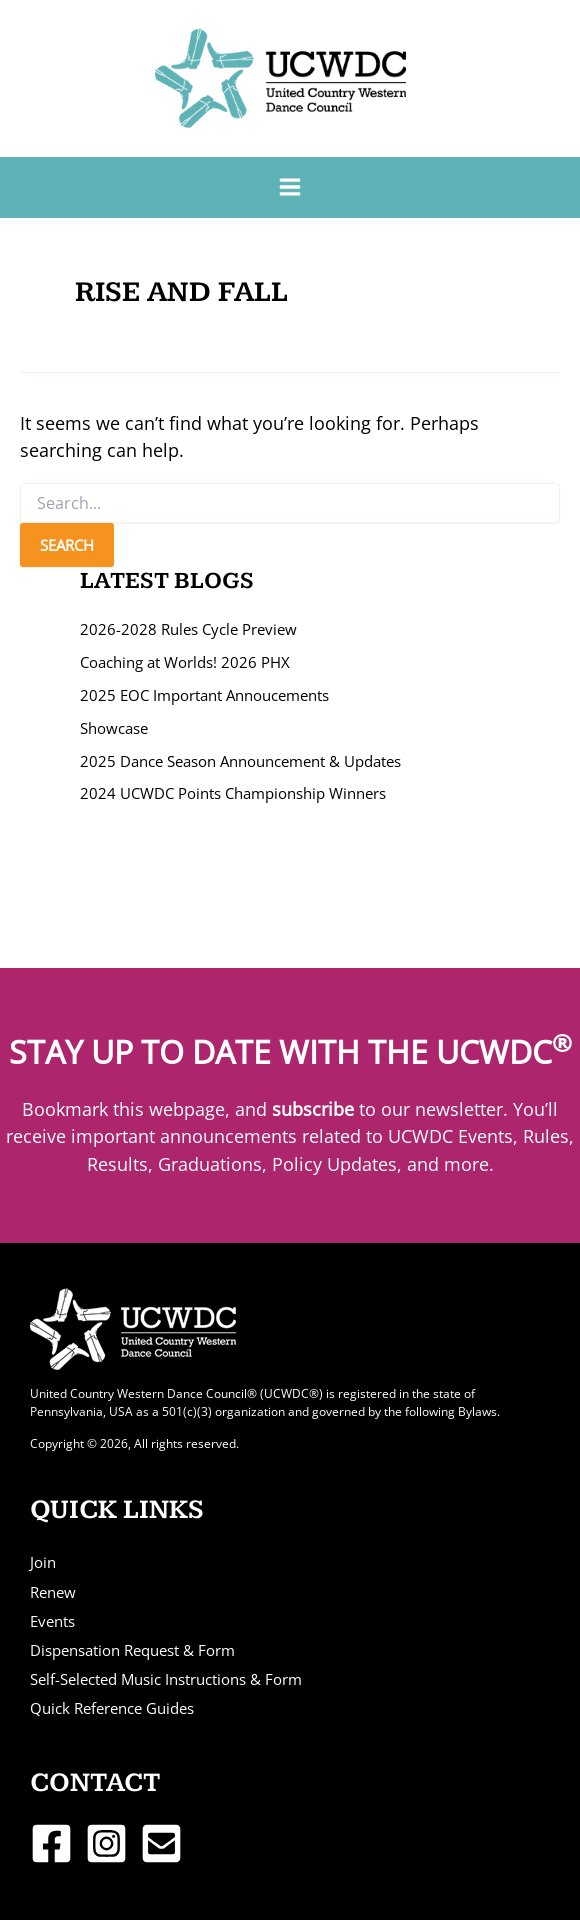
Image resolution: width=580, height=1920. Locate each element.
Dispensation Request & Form (132, 1650)
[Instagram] (106, 1843)
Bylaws (477, 1411)
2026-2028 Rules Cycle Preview (188, 629)
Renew (53, 1592)
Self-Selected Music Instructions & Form (166, 1679)
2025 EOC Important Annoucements (204, 695)
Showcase (114, 728)
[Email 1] (161, 1843)
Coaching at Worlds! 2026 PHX (185, 662)
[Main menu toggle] (289, 187)
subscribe (313, 1109)
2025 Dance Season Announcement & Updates (240, 761)
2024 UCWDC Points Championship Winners (233, 793)
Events (52, 1621)
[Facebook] (51, 1843)
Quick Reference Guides (112, 1708)
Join (43, 1562)
